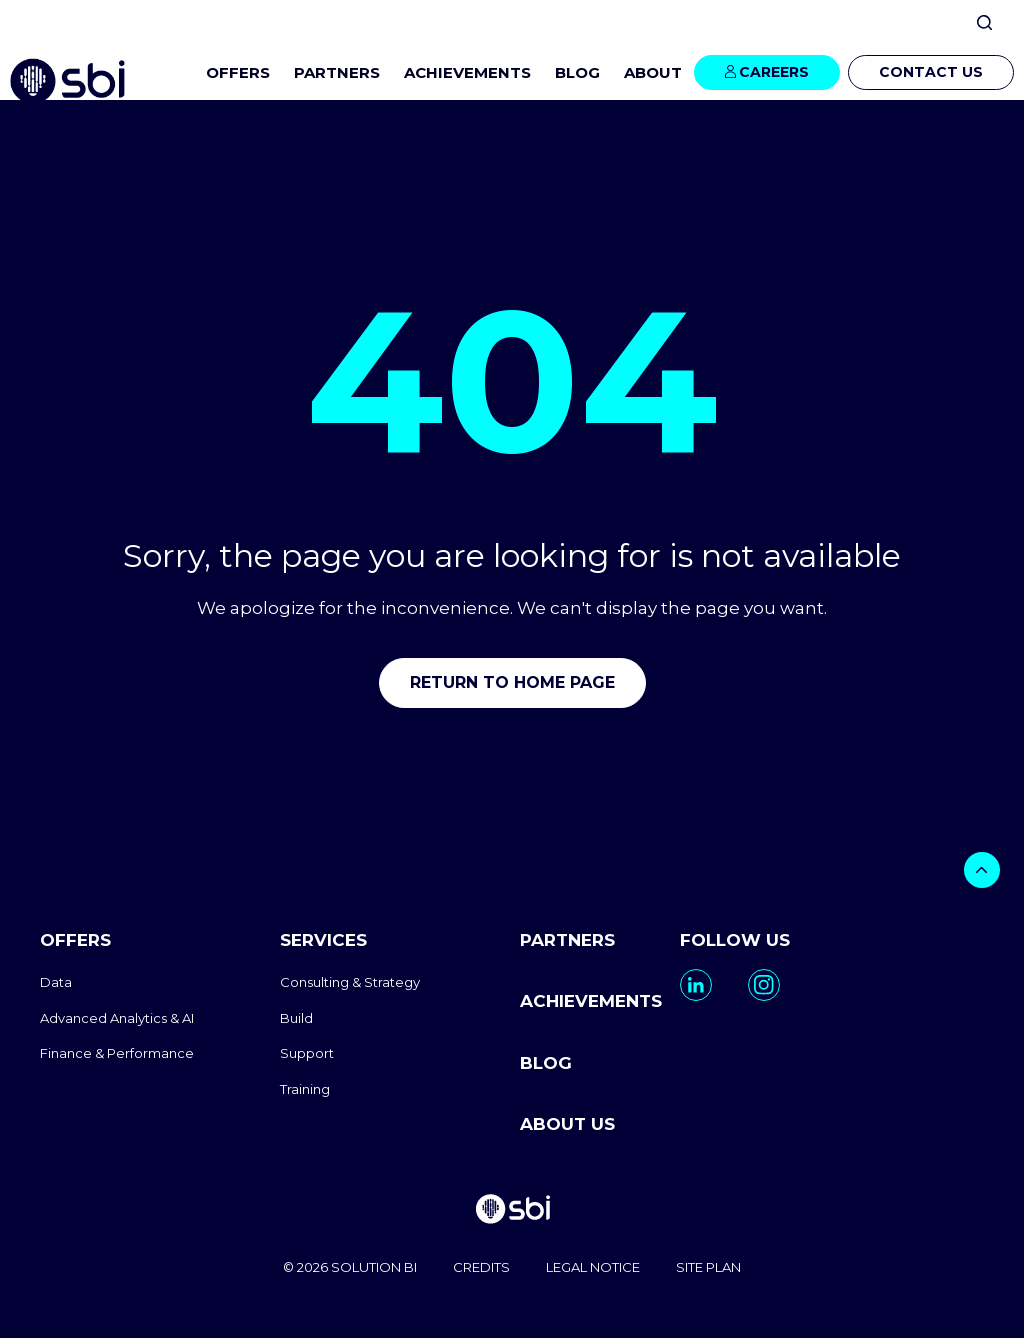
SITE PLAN (708, 1268)
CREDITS (481, 1268)
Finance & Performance (117, 1053)
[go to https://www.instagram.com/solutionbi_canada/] (764, 985)
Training (305, 1089)
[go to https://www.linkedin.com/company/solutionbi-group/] (696, 985)
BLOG (577, 72)
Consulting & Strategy (350, 982)
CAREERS (774, 72)
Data (56, 982)
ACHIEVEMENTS (467, 72)
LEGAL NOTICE (593, 1268)
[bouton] (982, 870)
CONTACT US (931, 72)
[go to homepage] (512, 1211)
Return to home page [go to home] (512, 682)
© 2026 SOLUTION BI (350, 1268)
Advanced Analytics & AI (117, 1018)
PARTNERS (337, 72)
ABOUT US (567, 1124)
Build (296, 1018)
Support (307, 1053)
